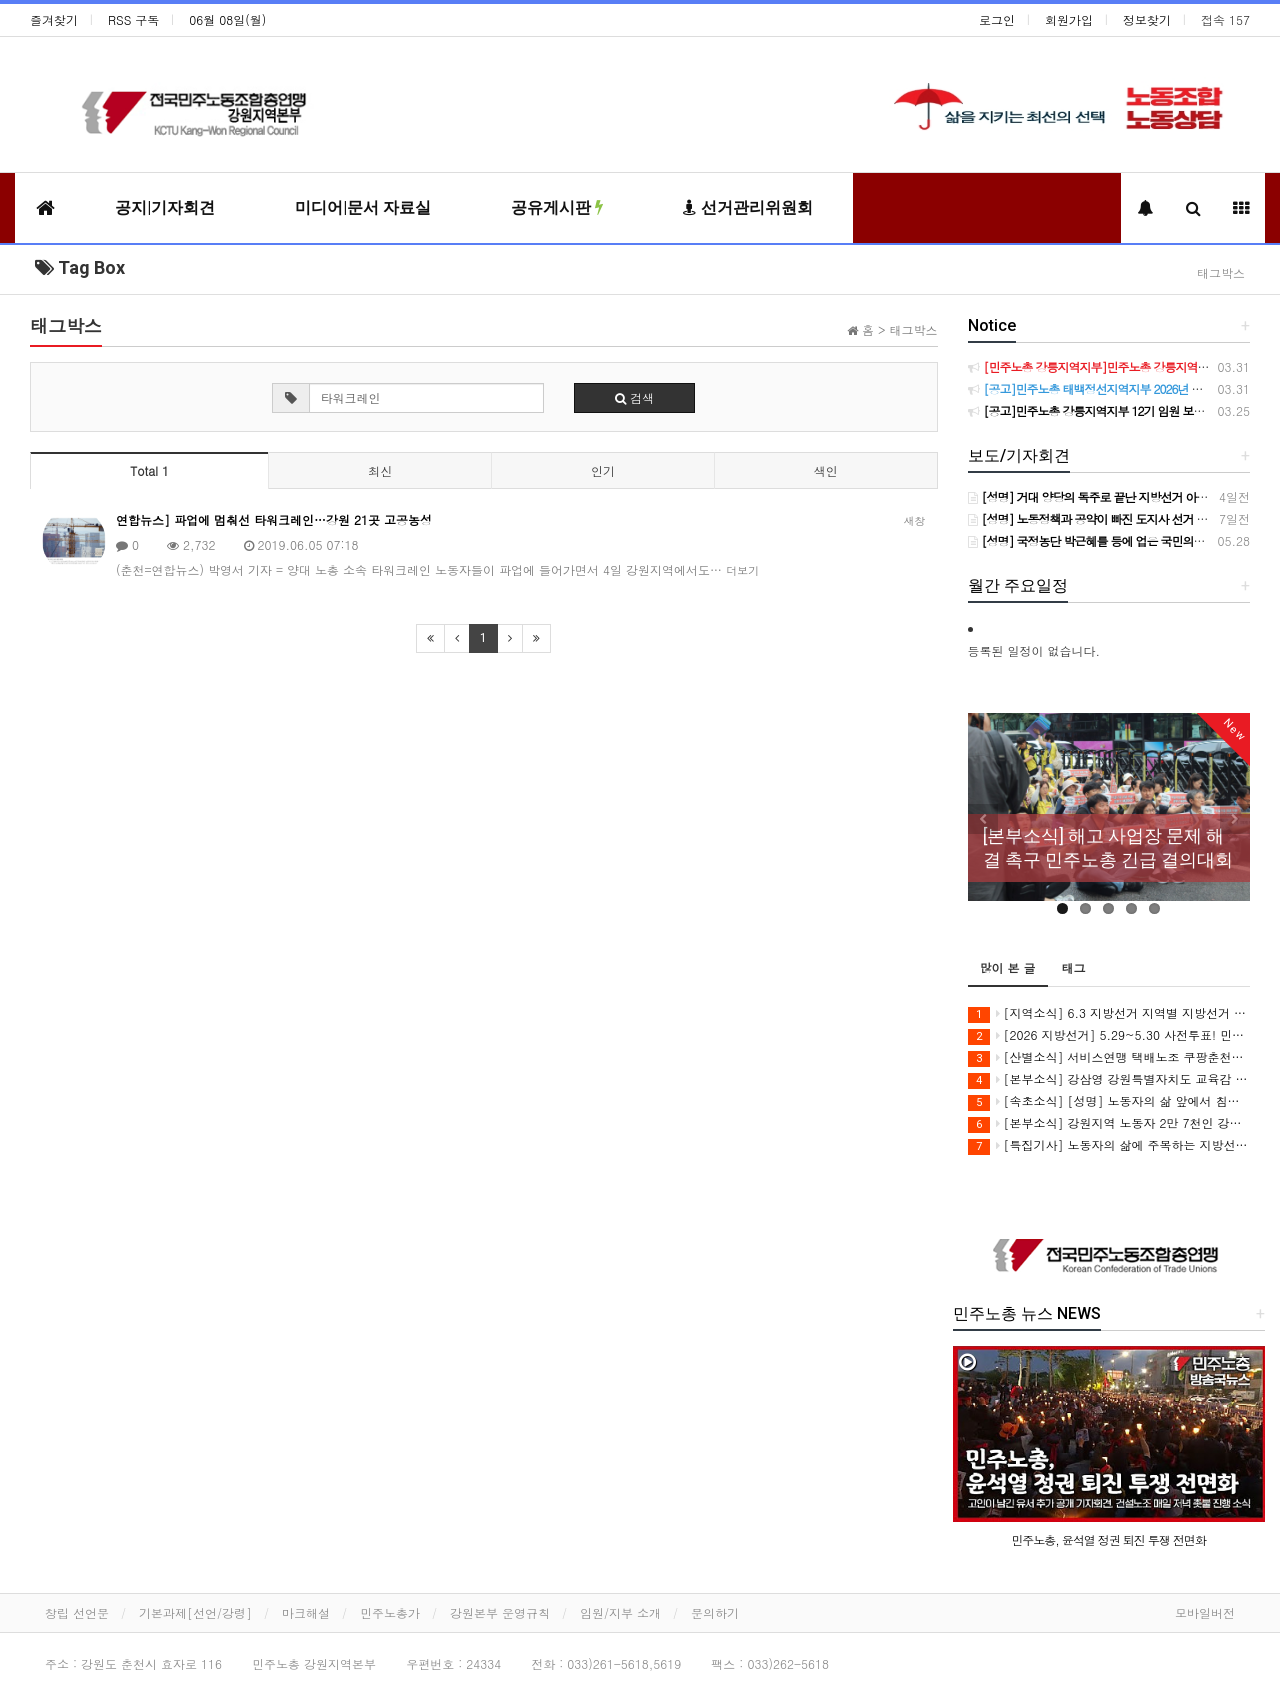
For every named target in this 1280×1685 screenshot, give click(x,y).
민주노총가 (390, 1612)
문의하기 (715, 1612)
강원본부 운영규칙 (500, 1612)
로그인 (997, 19)
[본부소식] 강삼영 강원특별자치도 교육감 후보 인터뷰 (1109, 1079)
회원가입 (1069, 19)
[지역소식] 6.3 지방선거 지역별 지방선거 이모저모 (1109, 1013)
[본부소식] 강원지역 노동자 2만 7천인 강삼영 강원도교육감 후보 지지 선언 (1109, 1123)
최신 (380, 470)
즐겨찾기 (54, 19)
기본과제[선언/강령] (195, 1612)
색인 (826, 470)
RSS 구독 (133, 19)
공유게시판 (557, 207)
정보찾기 (1147, 19)
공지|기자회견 (165, 207)
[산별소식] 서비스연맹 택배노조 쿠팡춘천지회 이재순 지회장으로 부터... (1109, 1057)
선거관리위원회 (748, 207)
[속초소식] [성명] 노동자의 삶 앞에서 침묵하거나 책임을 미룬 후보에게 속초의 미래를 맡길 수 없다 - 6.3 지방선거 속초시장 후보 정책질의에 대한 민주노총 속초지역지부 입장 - (1109, 1101)
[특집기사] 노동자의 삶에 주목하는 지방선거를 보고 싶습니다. (1109, 1145)
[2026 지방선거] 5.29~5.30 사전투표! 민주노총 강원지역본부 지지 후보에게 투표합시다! (1109, 1035)
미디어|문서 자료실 (363, 207)
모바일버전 (1205, 1612)
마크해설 (306, 1612)
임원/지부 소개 (620, 1612)
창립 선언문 (77, 1612)
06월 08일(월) (227, 19)
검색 (634, 397)
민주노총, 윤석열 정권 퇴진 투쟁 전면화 (1108, 1539)
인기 (603, 470)
